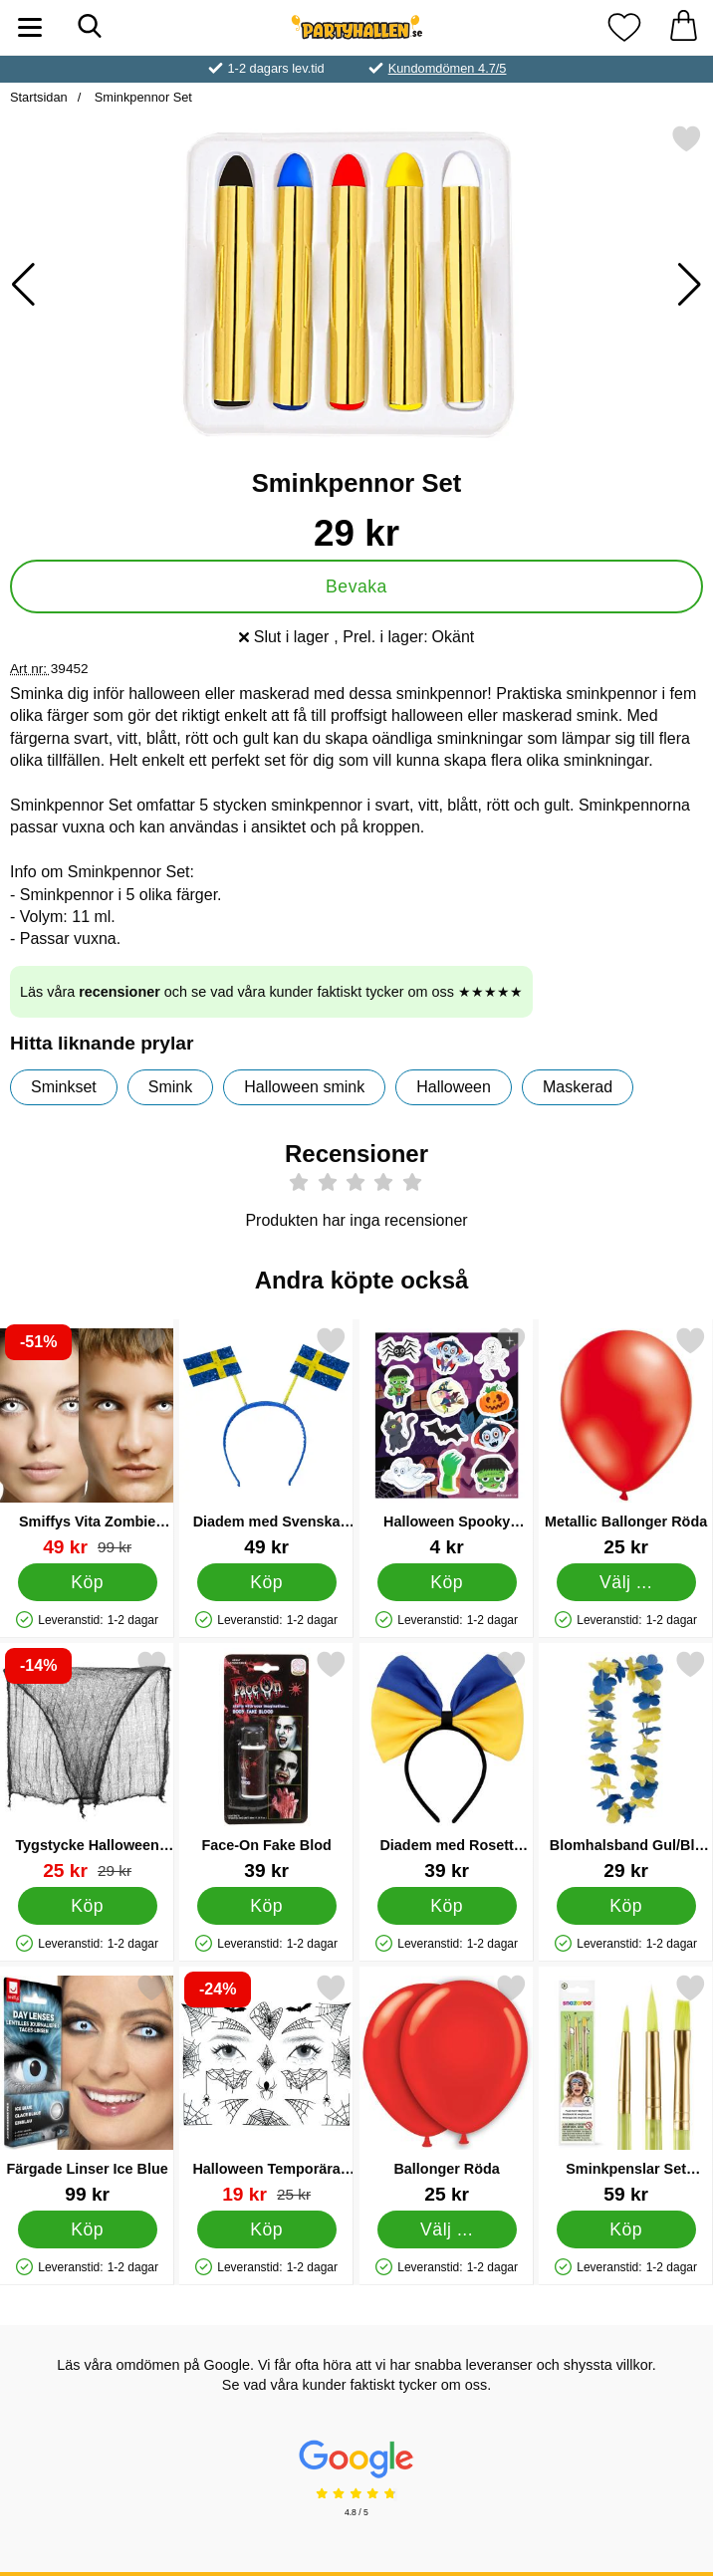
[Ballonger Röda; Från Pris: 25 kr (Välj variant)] (446, 2089)
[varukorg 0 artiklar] (683, 27)
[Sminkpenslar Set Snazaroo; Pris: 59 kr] (626, 2089)
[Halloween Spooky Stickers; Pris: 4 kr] (446, 1441)
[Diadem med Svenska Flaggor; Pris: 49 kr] (266, 1441)
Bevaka (356, 586)
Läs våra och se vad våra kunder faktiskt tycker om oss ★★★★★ (271, 992)
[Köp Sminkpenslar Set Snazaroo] (625, 2229)
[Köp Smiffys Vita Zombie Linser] (87, 1582)
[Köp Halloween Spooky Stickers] (446, 1582)
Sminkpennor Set (141, 97)
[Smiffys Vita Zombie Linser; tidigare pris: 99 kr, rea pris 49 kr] (87, 1441)
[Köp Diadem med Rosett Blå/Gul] (446, 1906)
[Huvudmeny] (30, 27)
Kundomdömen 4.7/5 (447, 68)
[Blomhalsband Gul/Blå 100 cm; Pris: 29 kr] (626, 1765)
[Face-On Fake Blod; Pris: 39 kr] (266, 1765)
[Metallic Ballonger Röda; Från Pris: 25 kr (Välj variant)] (626, 1441)
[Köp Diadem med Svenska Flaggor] (267, 1582)
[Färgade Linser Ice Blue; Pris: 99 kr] (87, 2089)
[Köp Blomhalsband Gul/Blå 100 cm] (625, 1906)
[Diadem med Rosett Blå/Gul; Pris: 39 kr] (446, 1765)
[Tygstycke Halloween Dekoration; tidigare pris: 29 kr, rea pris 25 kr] (87, 1765)
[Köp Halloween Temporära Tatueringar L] (267, 2229)
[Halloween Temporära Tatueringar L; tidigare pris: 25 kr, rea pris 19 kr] (266, 2089)
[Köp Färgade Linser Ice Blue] (87, 2229)
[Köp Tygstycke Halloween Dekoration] (87, 1906)
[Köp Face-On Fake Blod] (267, 1906)
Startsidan (39, 97)
